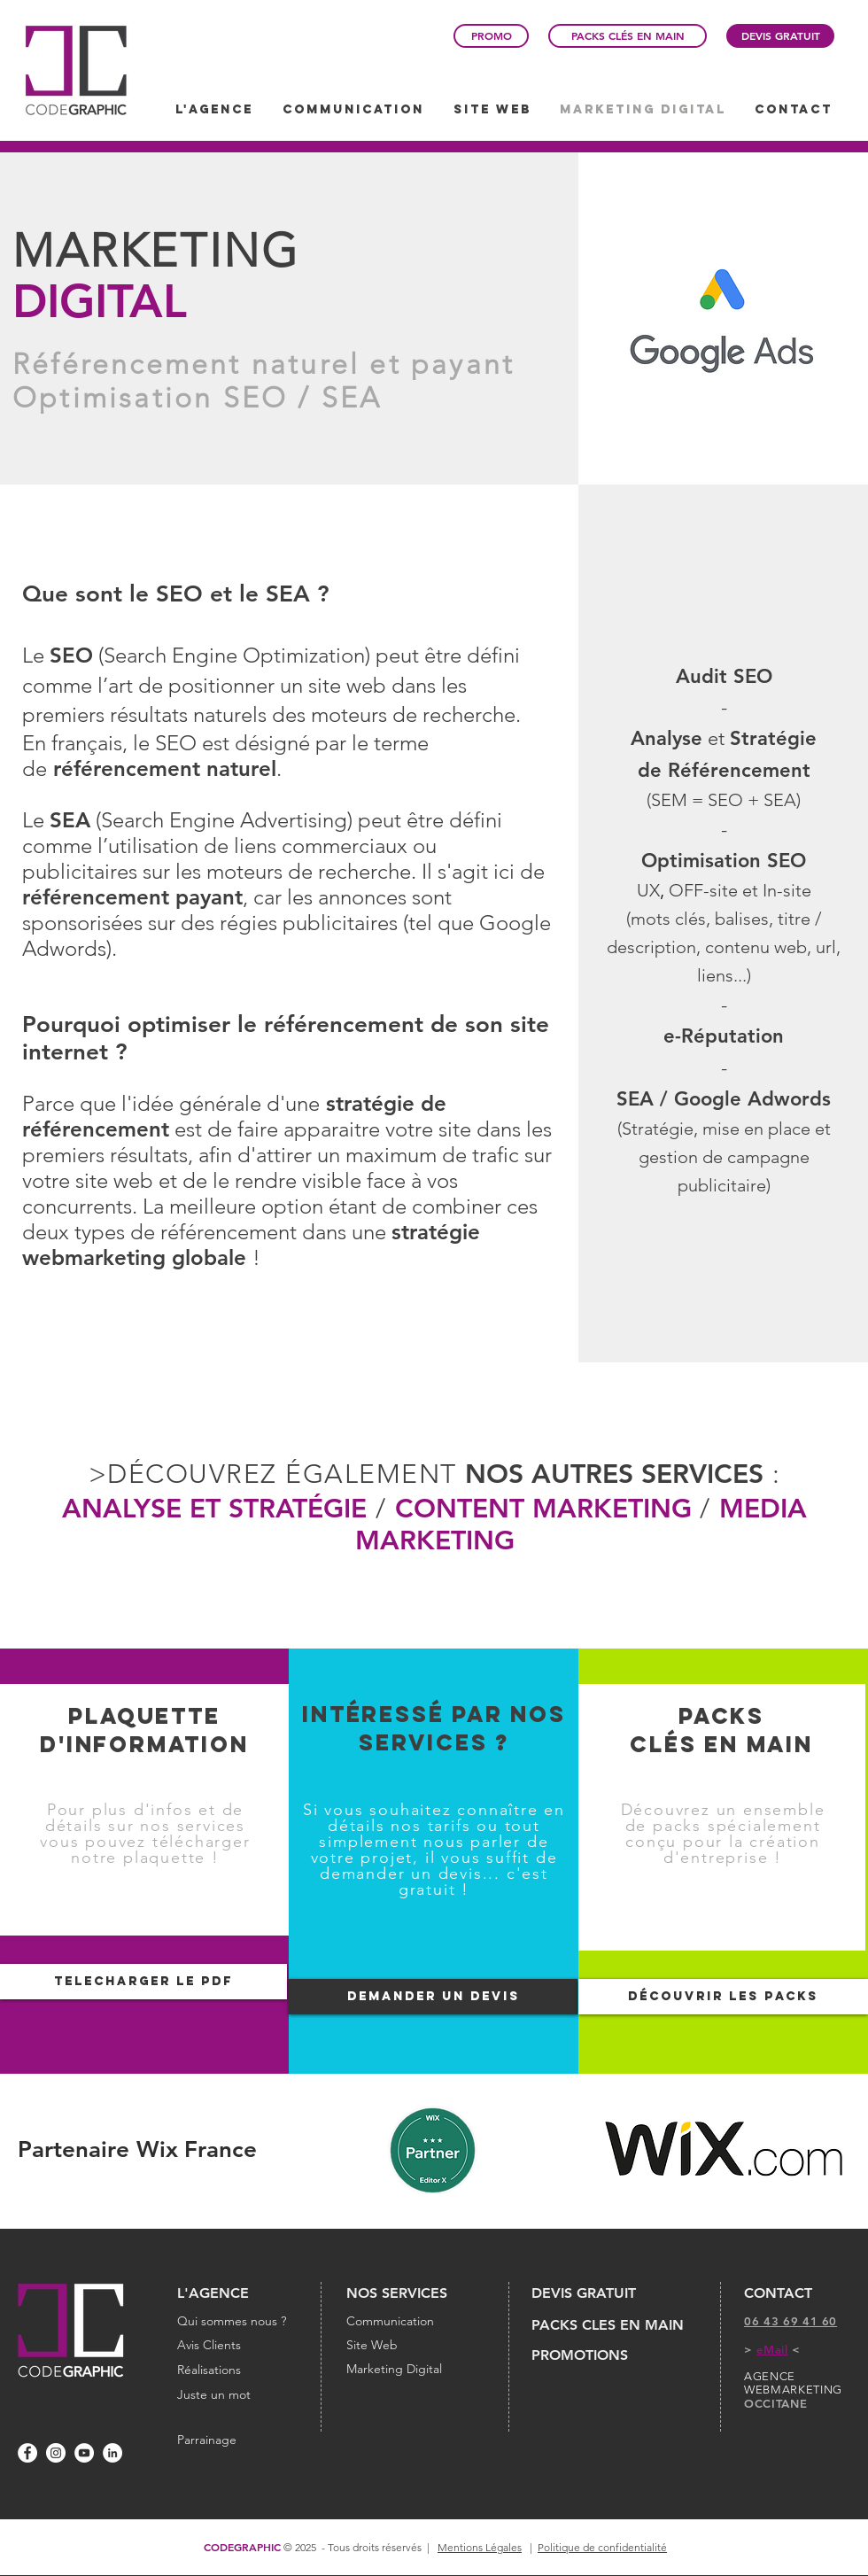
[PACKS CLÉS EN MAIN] (627, 36)
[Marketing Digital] (415, 2369)
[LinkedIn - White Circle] (112, 2453)
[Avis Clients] (235, 2345)
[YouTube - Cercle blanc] (84, 2453)
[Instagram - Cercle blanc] (56, 2453)
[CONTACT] (802, 2293)
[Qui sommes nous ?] (235, 2321)
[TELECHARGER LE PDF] (143, 1981)
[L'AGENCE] (235, 2293)
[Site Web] (415, 2345)
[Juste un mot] (235, 2395)
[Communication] (415, 2321)
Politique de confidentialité (602, 2547)
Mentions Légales (480, 2547)
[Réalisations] (235, 2370)
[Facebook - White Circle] (27, 2453)
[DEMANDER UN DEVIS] (433, 1996)
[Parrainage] (206, 2440)
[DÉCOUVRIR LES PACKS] (723, 1996)
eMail (771, 2349)
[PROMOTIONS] (594, 2355)
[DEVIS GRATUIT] (780, 36)
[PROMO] (491, 36)
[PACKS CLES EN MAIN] (611, 2325)
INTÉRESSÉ (377, 1714)
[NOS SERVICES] (415, 2293)
